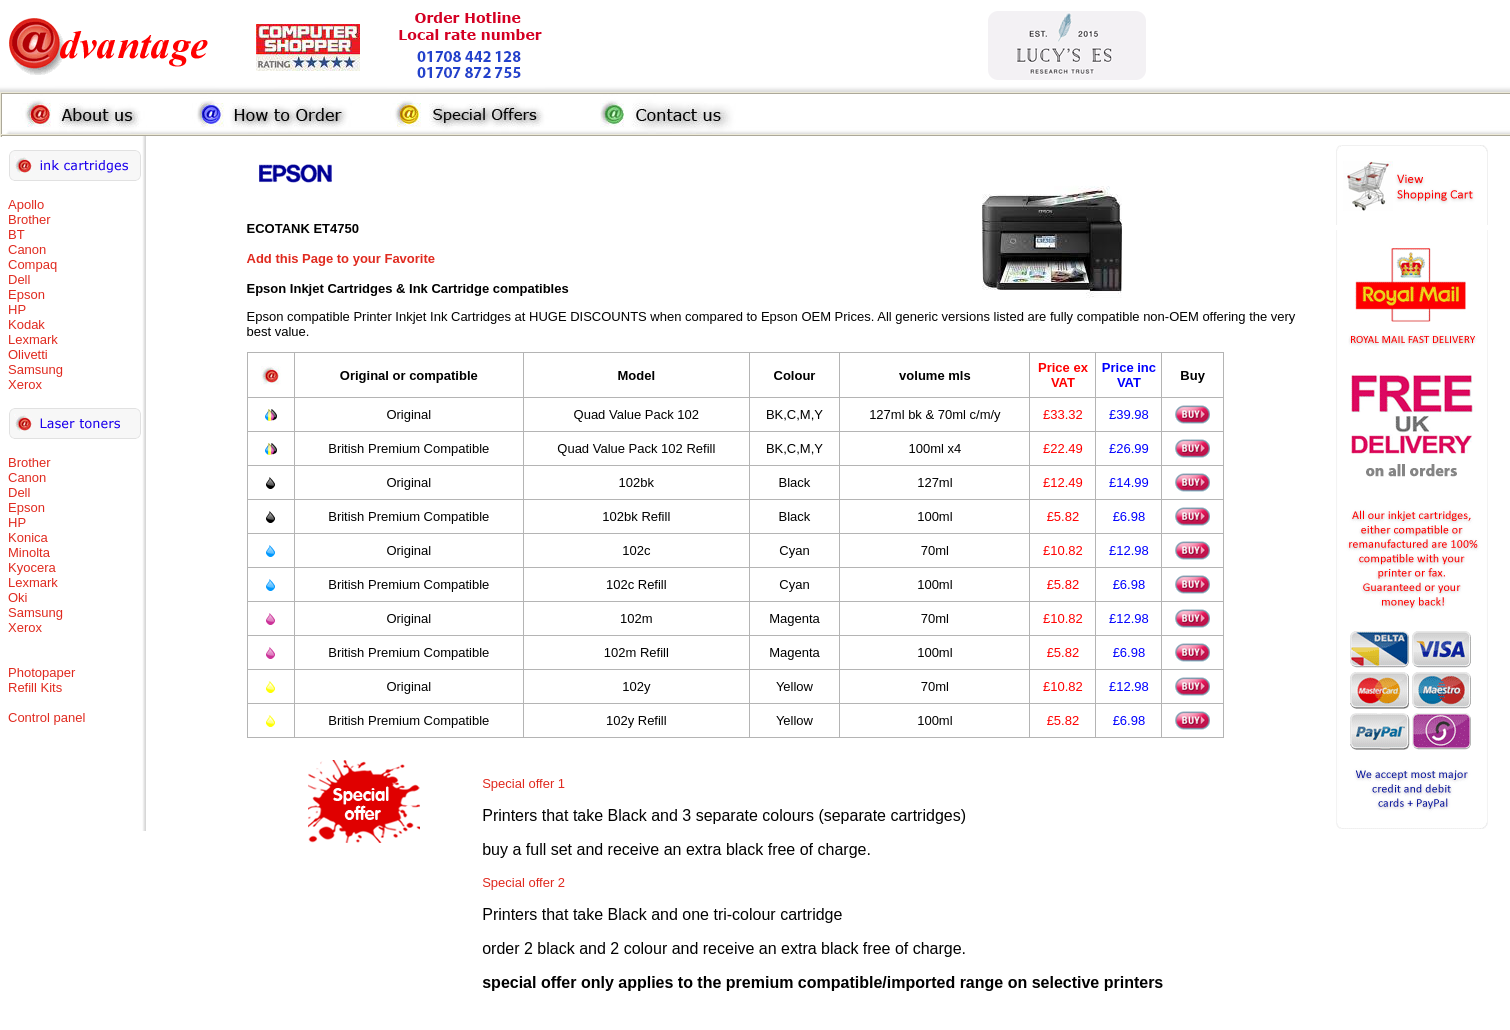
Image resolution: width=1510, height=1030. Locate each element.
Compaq (32, 264)
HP (17, 309)
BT (16, 234)
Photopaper (41, 672)
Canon (27, 249)
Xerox (25, 384)
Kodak (26, 324)
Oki (18, 597)
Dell (19, 279)
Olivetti (28, 354)
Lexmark (33, 339)
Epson (26, 294)
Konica (28, 537)
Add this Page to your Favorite (341, 258)
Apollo (26, 204)
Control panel (46, 717)
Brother (29, 219)
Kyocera (32, 567)
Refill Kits (35, 687)
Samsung (35, 369)
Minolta (29, 552)
